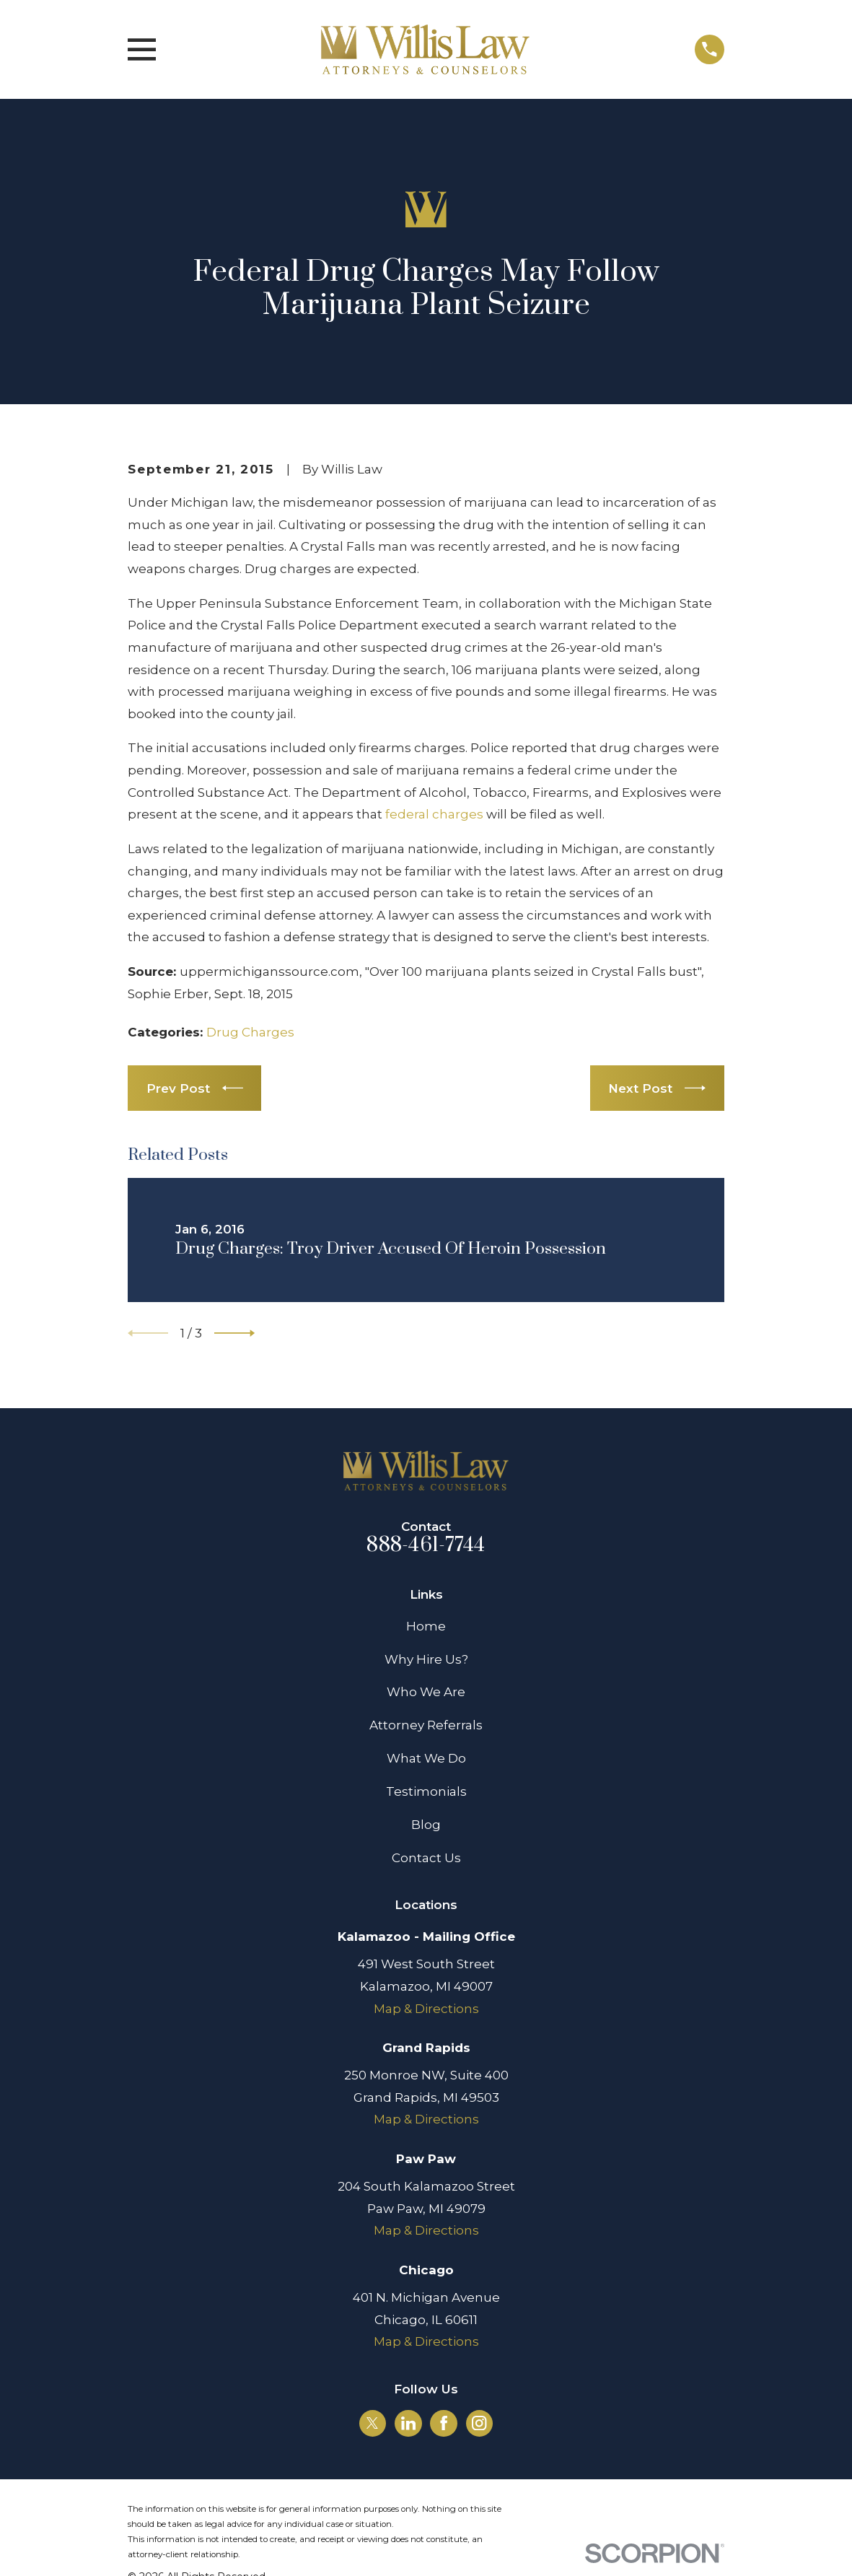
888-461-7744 (425, 1545)
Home (426, 1626)
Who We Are (426, 1692)
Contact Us (426, 1858)
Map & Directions (426, 2008)
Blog (426, 1824)
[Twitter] (372, 2423)
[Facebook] (443, 2423)
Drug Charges (250, 1032)
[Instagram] (479, 2423)
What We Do (426, 1758)
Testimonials (426, 1791)
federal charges (434, 814)
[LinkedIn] (408, 2423)
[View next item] (234, 1333)
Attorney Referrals (426, 1725)
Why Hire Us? (426, 1659)
